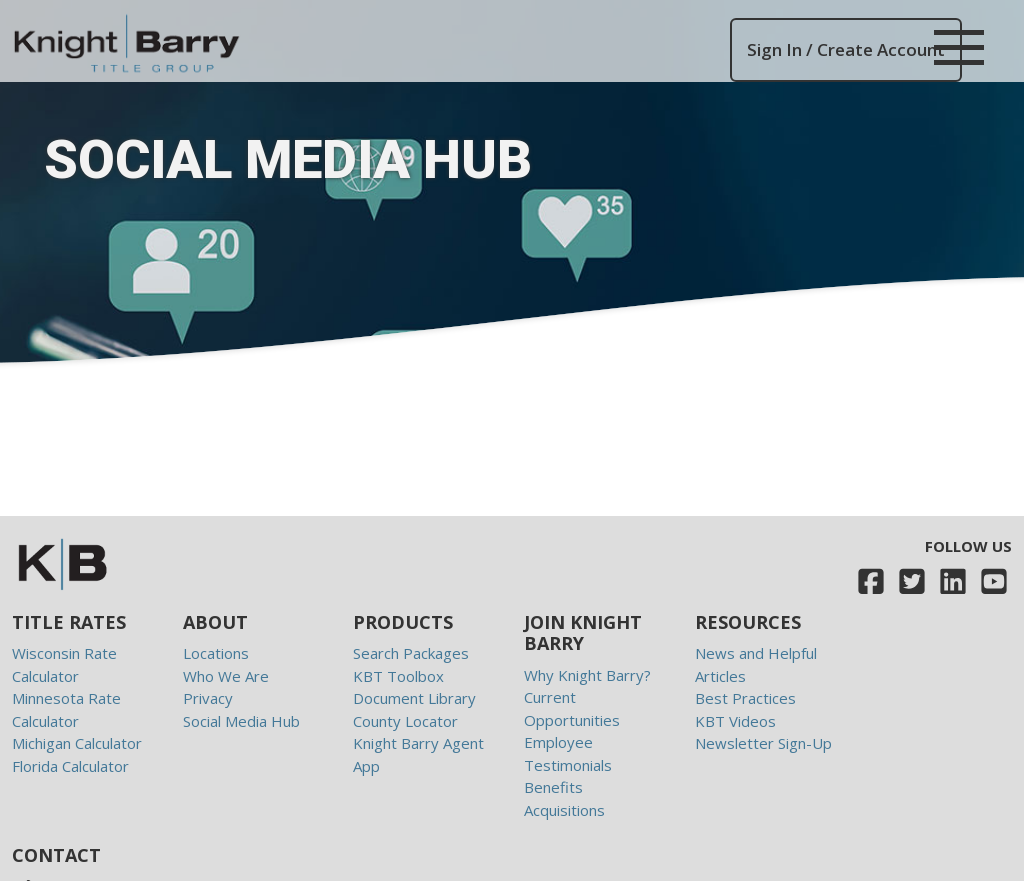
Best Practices (745, 698)
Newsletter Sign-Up (763, 743)
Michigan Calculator (77, 743)
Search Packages (411, 653)
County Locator (405, 721)
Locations (216, 653)
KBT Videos (735, 721)
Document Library (414, 698)
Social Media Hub (241, 721)
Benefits (553, 787)
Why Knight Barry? (587, 675)
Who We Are (226, 676)
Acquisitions (564, 810)
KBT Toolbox (398, 676)
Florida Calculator (70, 766)
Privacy (208, 698)
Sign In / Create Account (846, 49)
